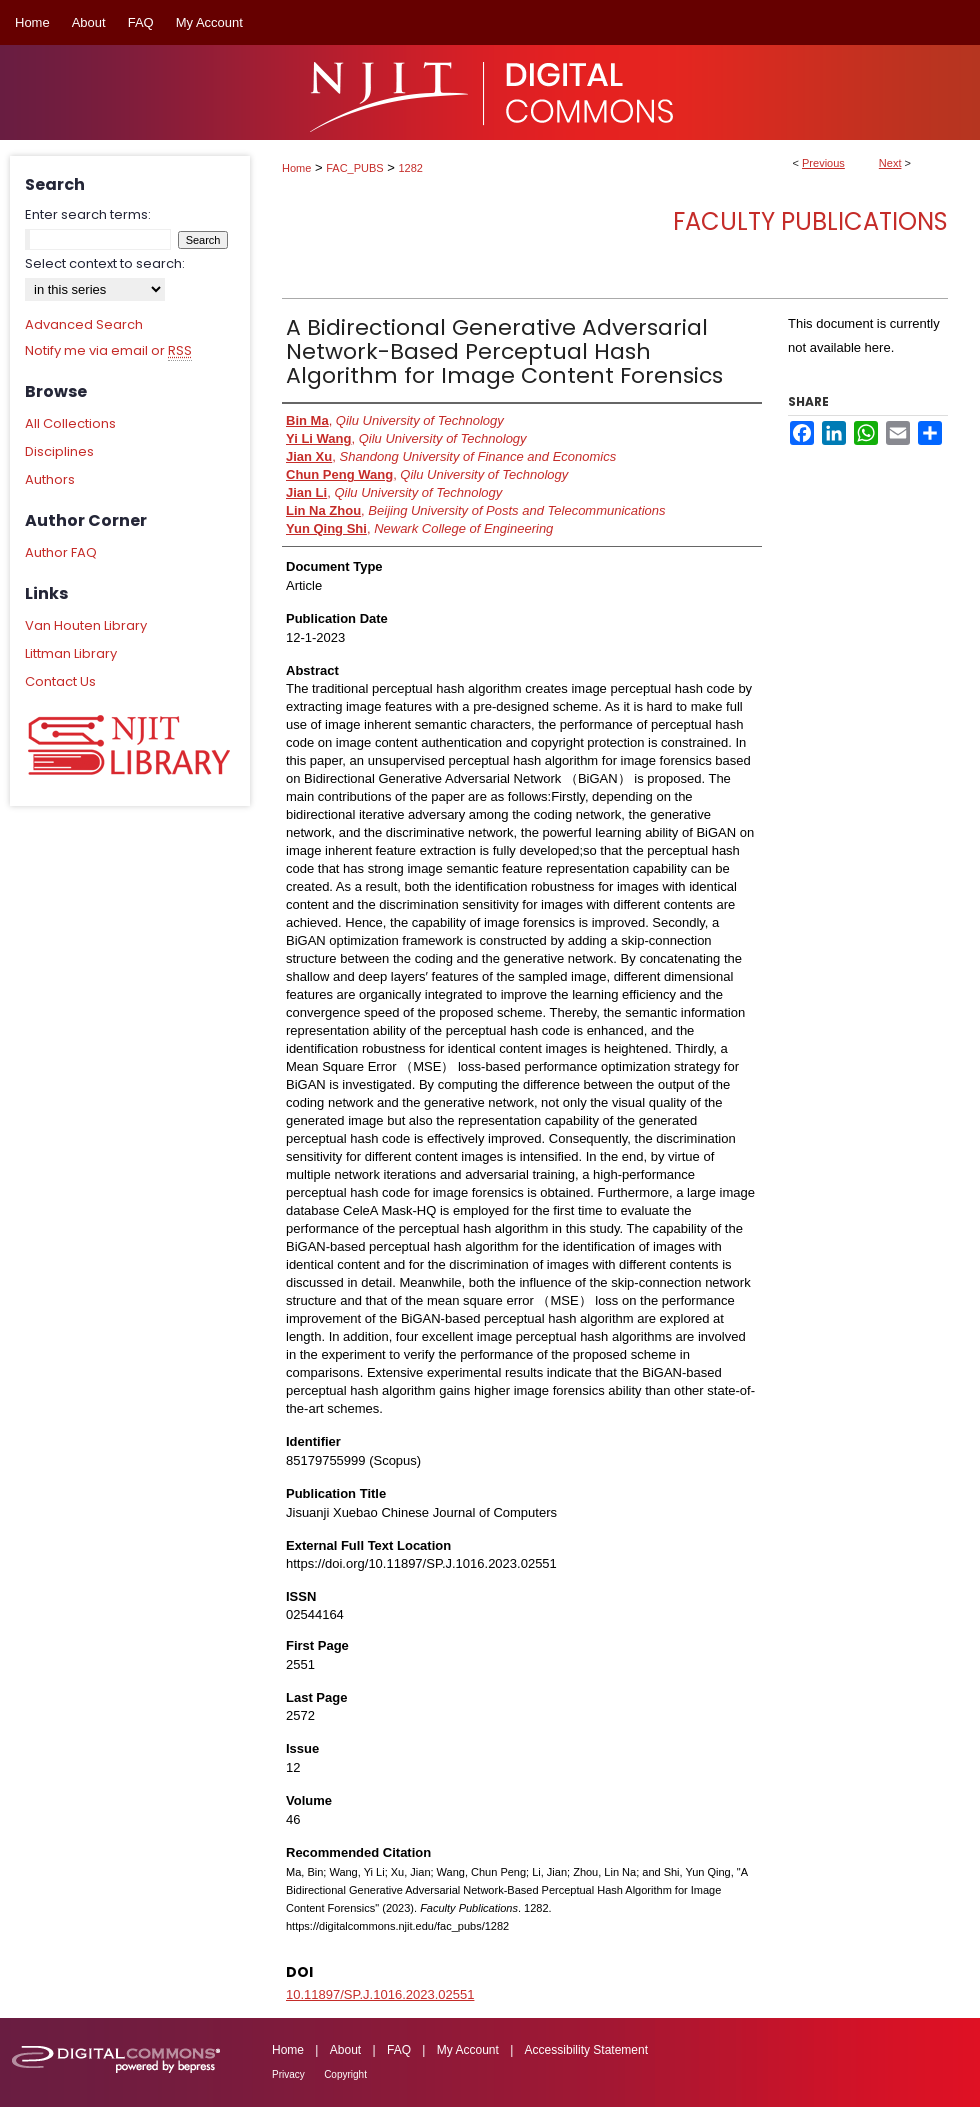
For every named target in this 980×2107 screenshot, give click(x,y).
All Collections (70, 423)
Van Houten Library (86, 625)
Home (296, 168)
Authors (50, 479)
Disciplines (59, 451)
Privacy (288, 2074)
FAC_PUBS (354, 168)
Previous (823, 163)
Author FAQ (61, 552)
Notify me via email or (108, 351)
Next (890, 163)
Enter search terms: (88, 214)
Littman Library (71, 653)
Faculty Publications (810, 221)
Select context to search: (105, 263)
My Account (468, 2050)
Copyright (345, 2074)
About (345, 2050)
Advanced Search (84, 324)
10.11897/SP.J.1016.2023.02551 (380, 1994)
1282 (411, 168)
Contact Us (60, 681)
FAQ (399, 2050)
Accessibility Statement (586, 2050)
